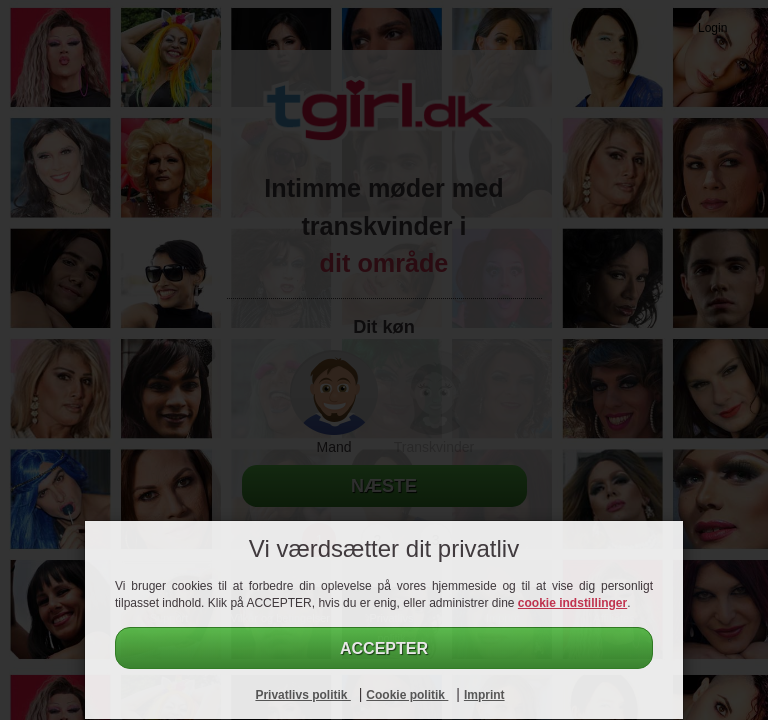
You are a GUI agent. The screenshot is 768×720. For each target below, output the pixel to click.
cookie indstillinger (572, 603)
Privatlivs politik (302, 695)
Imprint (484, 695)
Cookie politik (407, 695)
